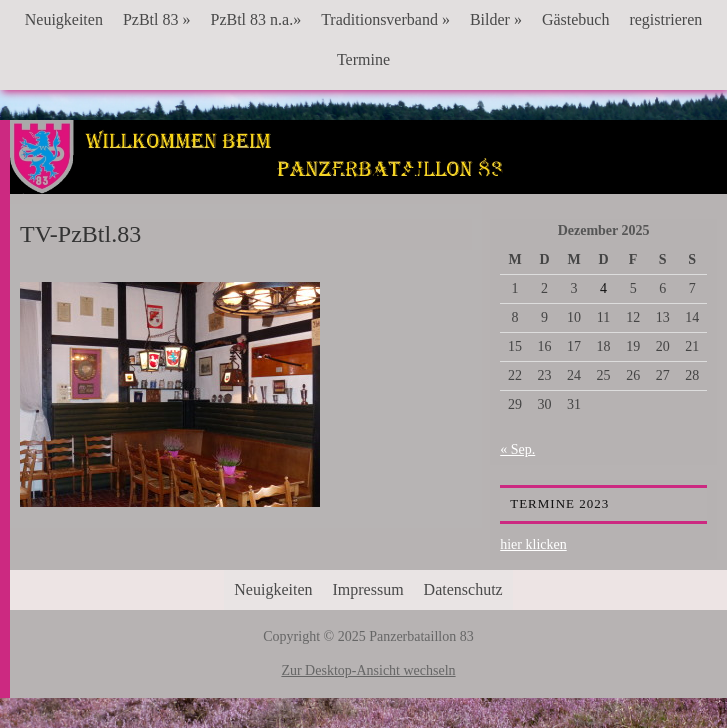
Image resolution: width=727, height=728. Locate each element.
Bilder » (496, 19)
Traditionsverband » (385, 19)
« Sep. (517, 449)
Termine (363, 59)
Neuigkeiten (64, 19)
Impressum (368, 589)
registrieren (665, 19)
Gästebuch (576, 19)
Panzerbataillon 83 (368, 181)
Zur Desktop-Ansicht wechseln (368, 670)
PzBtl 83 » (157, 19)
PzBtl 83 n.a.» (255, 19)
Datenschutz (463, 589)
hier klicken (533, 544)
